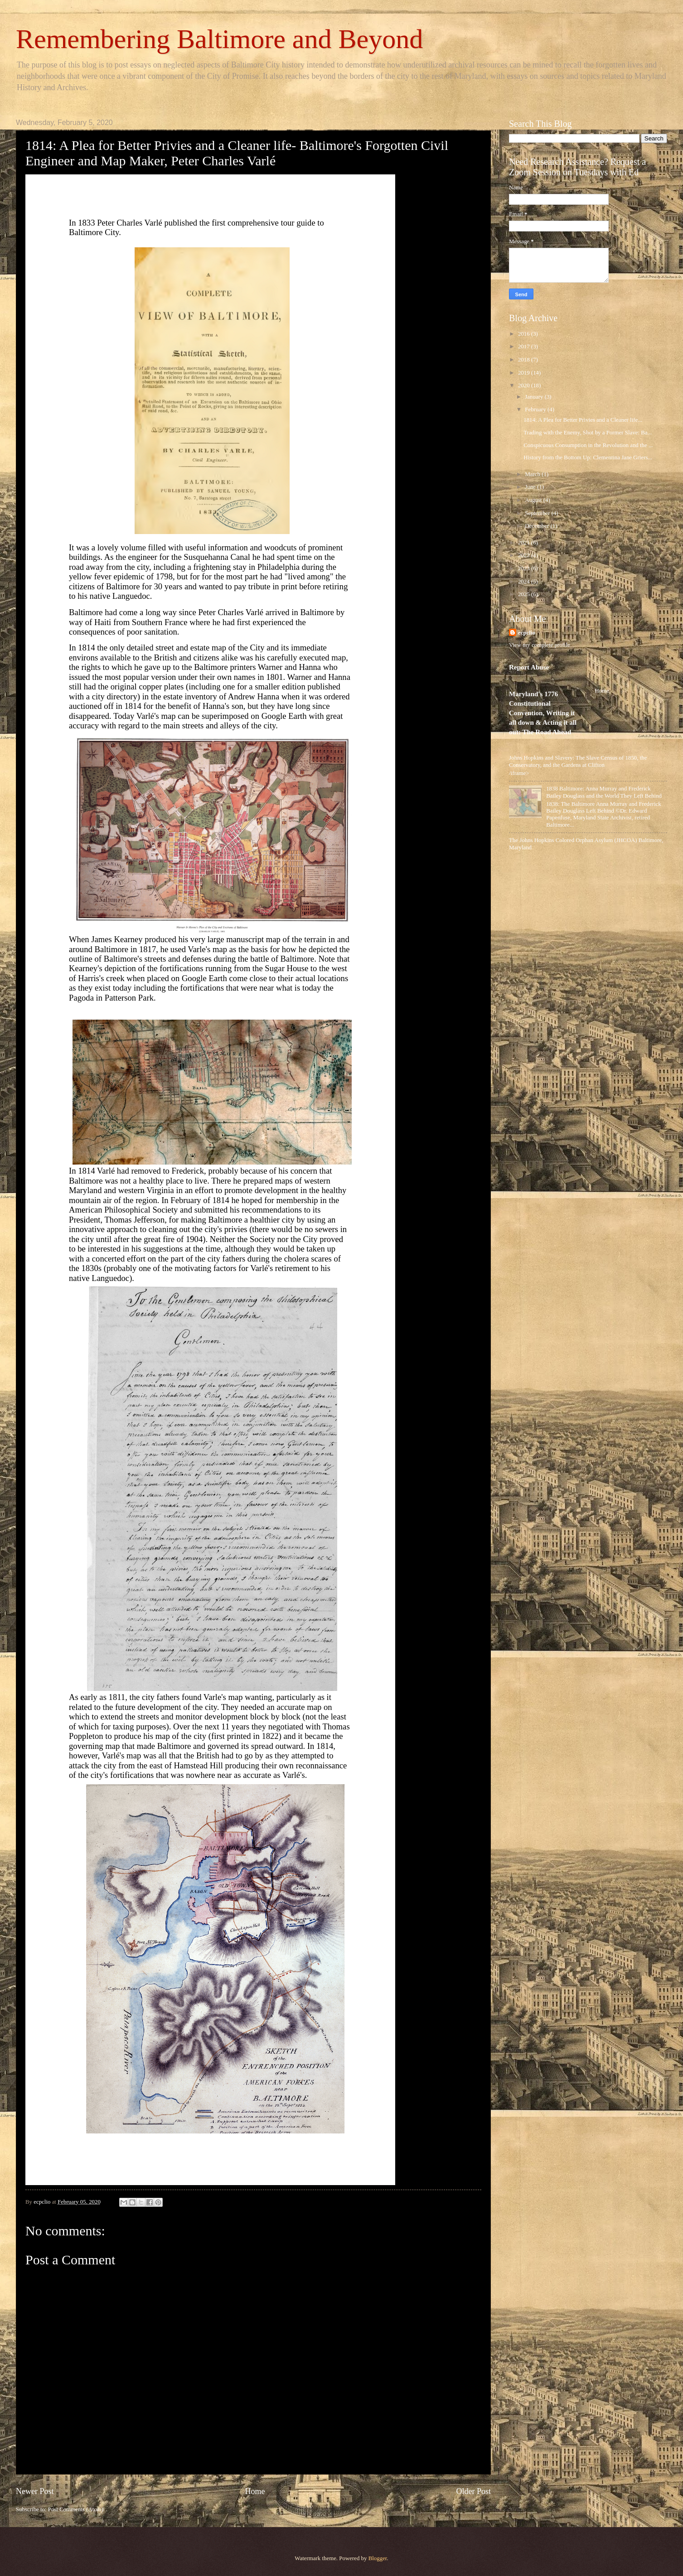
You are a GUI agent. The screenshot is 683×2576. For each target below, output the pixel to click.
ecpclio (526, 633)
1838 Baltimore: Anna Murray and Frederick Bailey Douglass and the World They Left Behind (604, 792)
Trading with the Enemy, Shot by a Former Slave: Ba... (587, 432)
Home (255, 2491)
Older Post (473, 2491)
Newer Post (35, 2491)
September (538, 513)
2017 (524, 346)
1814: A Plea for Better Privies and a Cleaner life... (582, 420)
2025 (524, 594)
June (531, 487)
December (537, 526)
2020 (524, 385)
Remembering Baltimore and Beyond (219, 39)
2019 (524, 373)
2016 (524, 334)
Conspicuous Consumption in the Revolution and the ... (588, 445)
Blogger (377, 2558)
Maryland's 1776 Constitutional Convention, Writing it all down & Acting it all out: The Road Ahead (542, 713)
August (534, 500)
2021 (524, 542)
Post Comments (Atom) (75, 2509)
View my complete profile (539, 645)
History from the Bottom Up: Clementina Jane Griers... (587, 457)
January (534, 397)
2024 (524, 581)
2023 (524, 568)
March (533, 474)
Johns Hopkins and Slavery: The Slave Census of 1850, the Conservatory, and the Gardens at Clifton (578, 761)
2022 (524, 555)
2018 (524, 359)
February (536, 409)
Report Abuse (529, 667)
